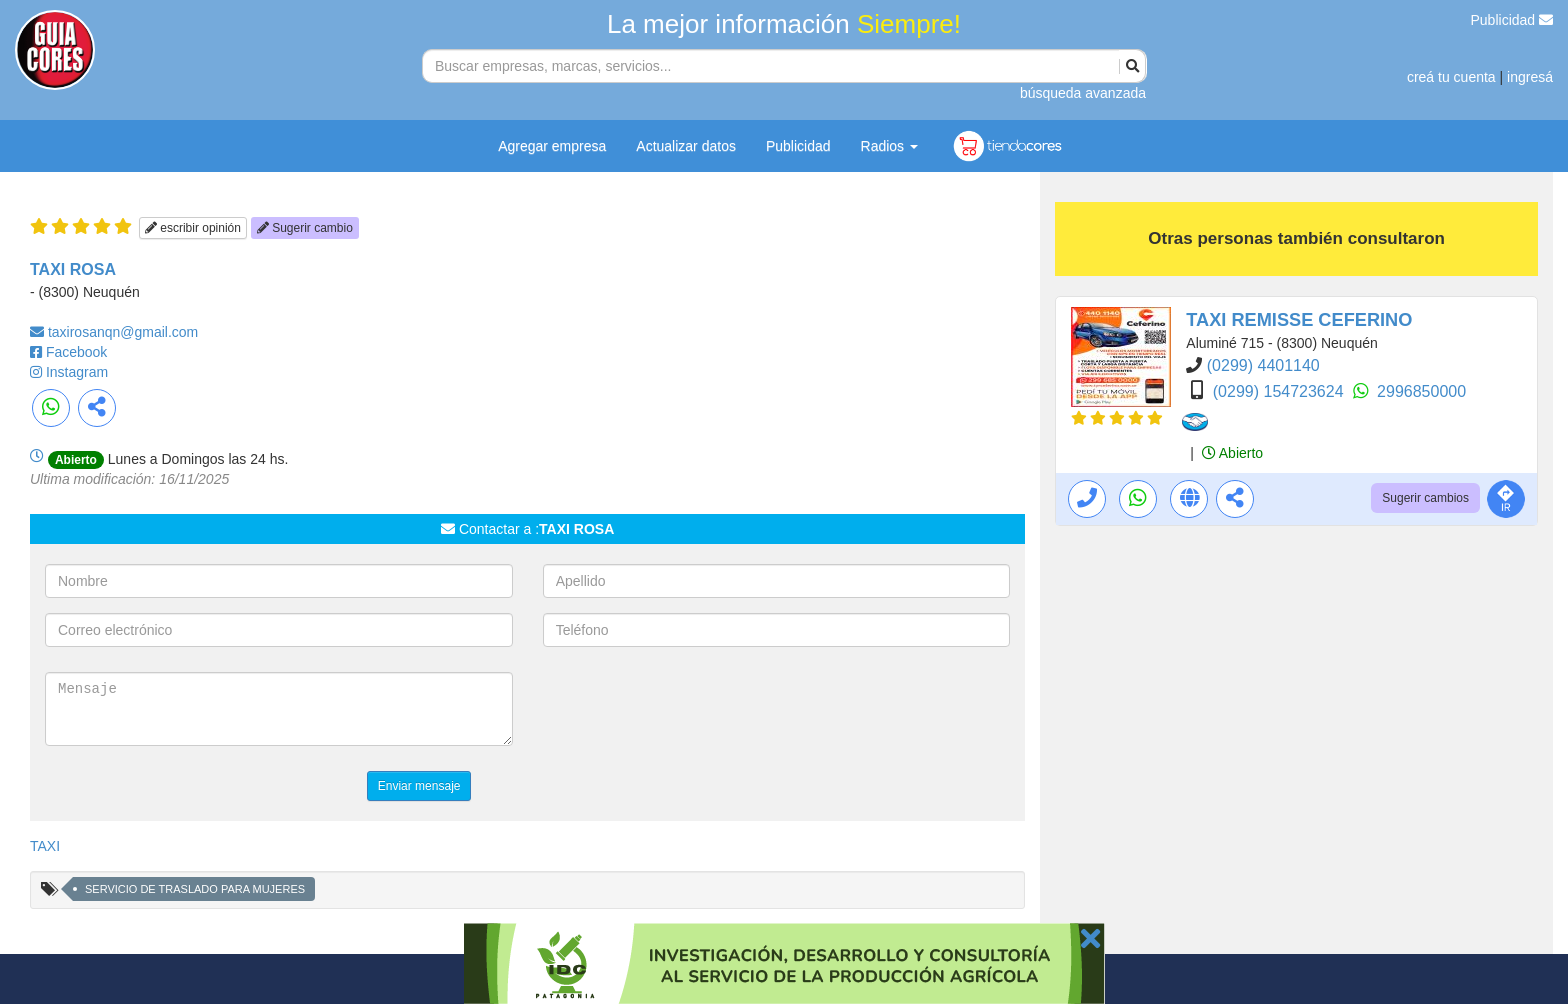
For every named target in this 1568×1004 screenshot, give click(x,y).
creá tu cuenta (1451, 77)
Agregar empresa (552, 146)
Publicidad (1512, 20)
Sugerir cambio (305, 228)
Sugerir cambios (1425, 498)
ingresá (1530, 77)
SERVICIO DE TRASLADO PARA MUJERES (195, 889)
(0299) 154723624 (1280, 391)
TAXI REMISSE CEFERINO (1299, 320)
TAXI (45, 846)
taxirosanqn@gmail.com (123, 332)
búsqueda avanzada (1083, 93)
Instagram (77, 372)
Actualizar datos (686, 146)
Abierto (1232, 453)
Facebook (76, 352)
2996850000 (1421, 391)
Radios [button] (889, 146)
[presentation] (695, 711)
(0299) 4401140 (1263, 365)
